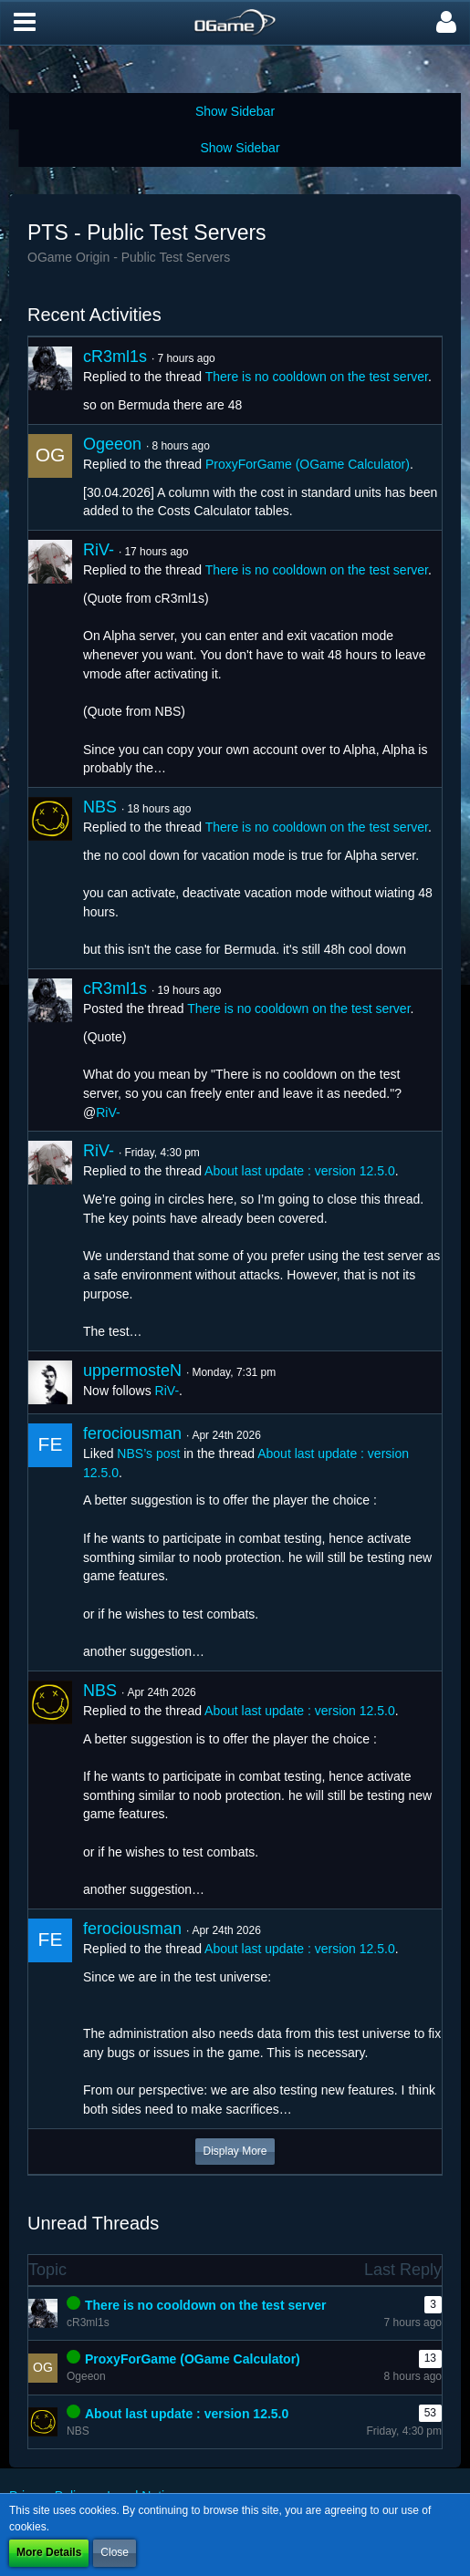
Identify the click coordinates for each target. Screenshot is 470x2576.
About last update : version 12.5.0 (299, 1171)
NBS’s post (148, 1453)
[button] (24, 22)
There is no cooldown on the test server (316, 376)
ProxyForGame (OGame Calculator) (307, 464)
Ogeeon (112, 444)
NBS (100, 807)
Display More (234, 2151)
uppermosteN (132, 1370)
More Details (48, 2552)
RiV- (98, 550)
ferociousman (132, 1433)
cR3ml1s (115, 356)
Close (114, 2552)
